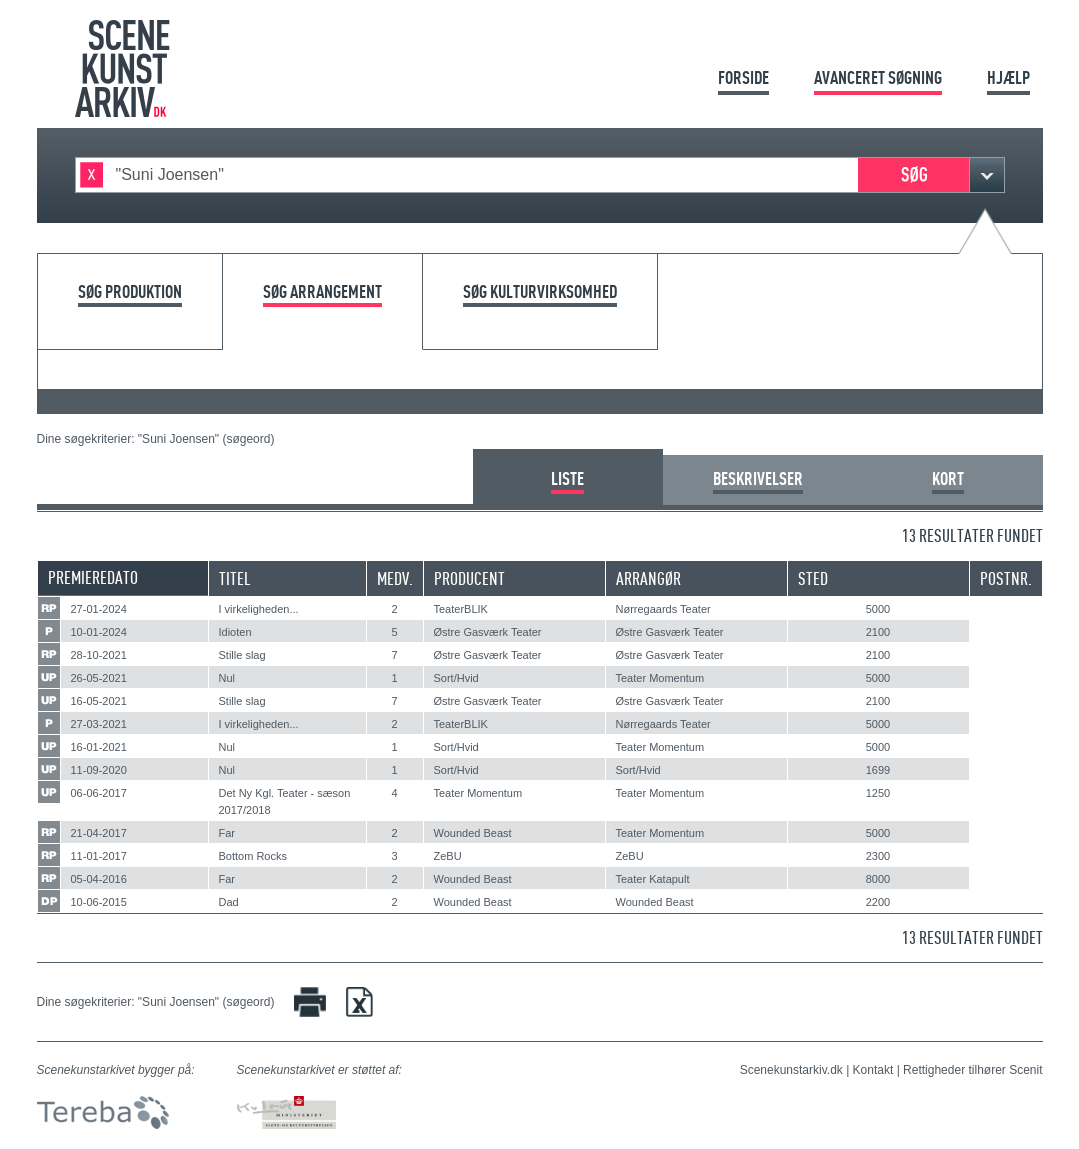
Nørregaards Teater (663, 609)
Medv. (395, 578)
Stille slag (242, 655)
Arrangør (648, 578)
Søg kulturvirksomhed (540, 292)
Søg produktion (130, 292)
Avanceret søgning (878, 77)
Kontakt (873, 1070)
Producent (469, 578)
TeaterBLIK (461, 609)
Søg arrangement (322, 292)
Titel (235, 578)
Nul (227, 678)
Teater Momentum (660, 678)
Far (227, 833)
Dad (229, 902)
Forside (743, 77)
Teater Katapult (653, 879)
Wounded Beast (473, 833)
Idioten (235, 632)
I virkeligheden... (259, 609)
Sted (813, 578)
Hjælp (1008, 77)
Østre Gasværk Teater (488, 632)
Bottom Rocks (253, 856)
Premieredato (93, 577)
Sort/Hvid (456, 678)
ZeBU (448, 856)
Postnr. (1006, 578)
